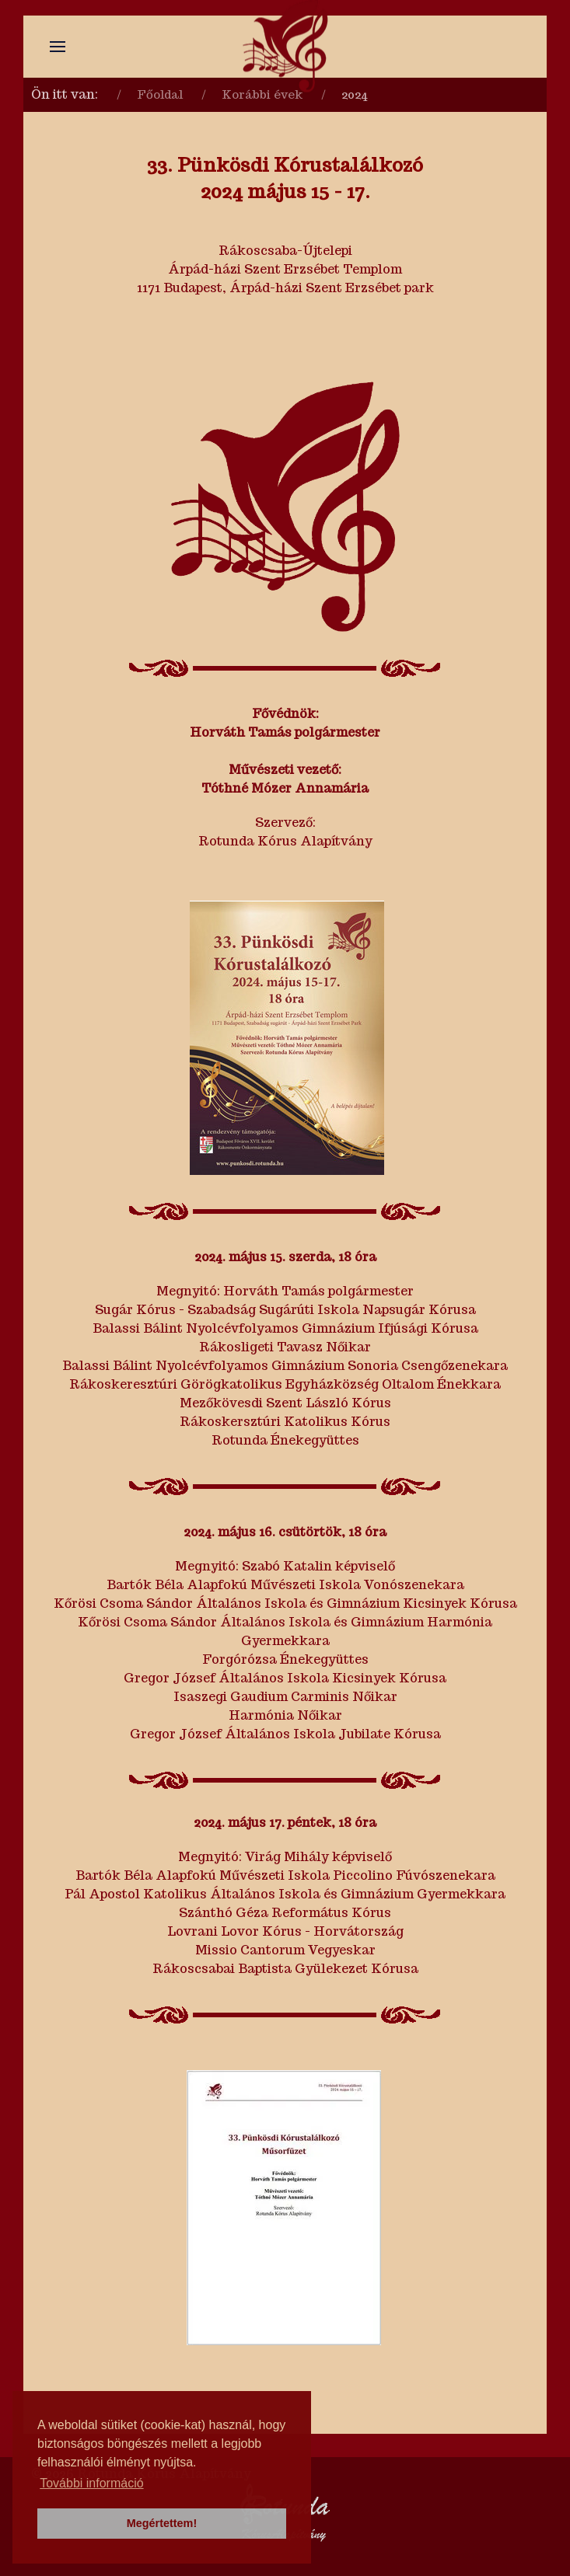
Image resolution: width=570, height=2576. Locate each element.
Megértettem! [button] (162, 2523)
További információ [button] (91, 2483)
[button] (57, 47)
